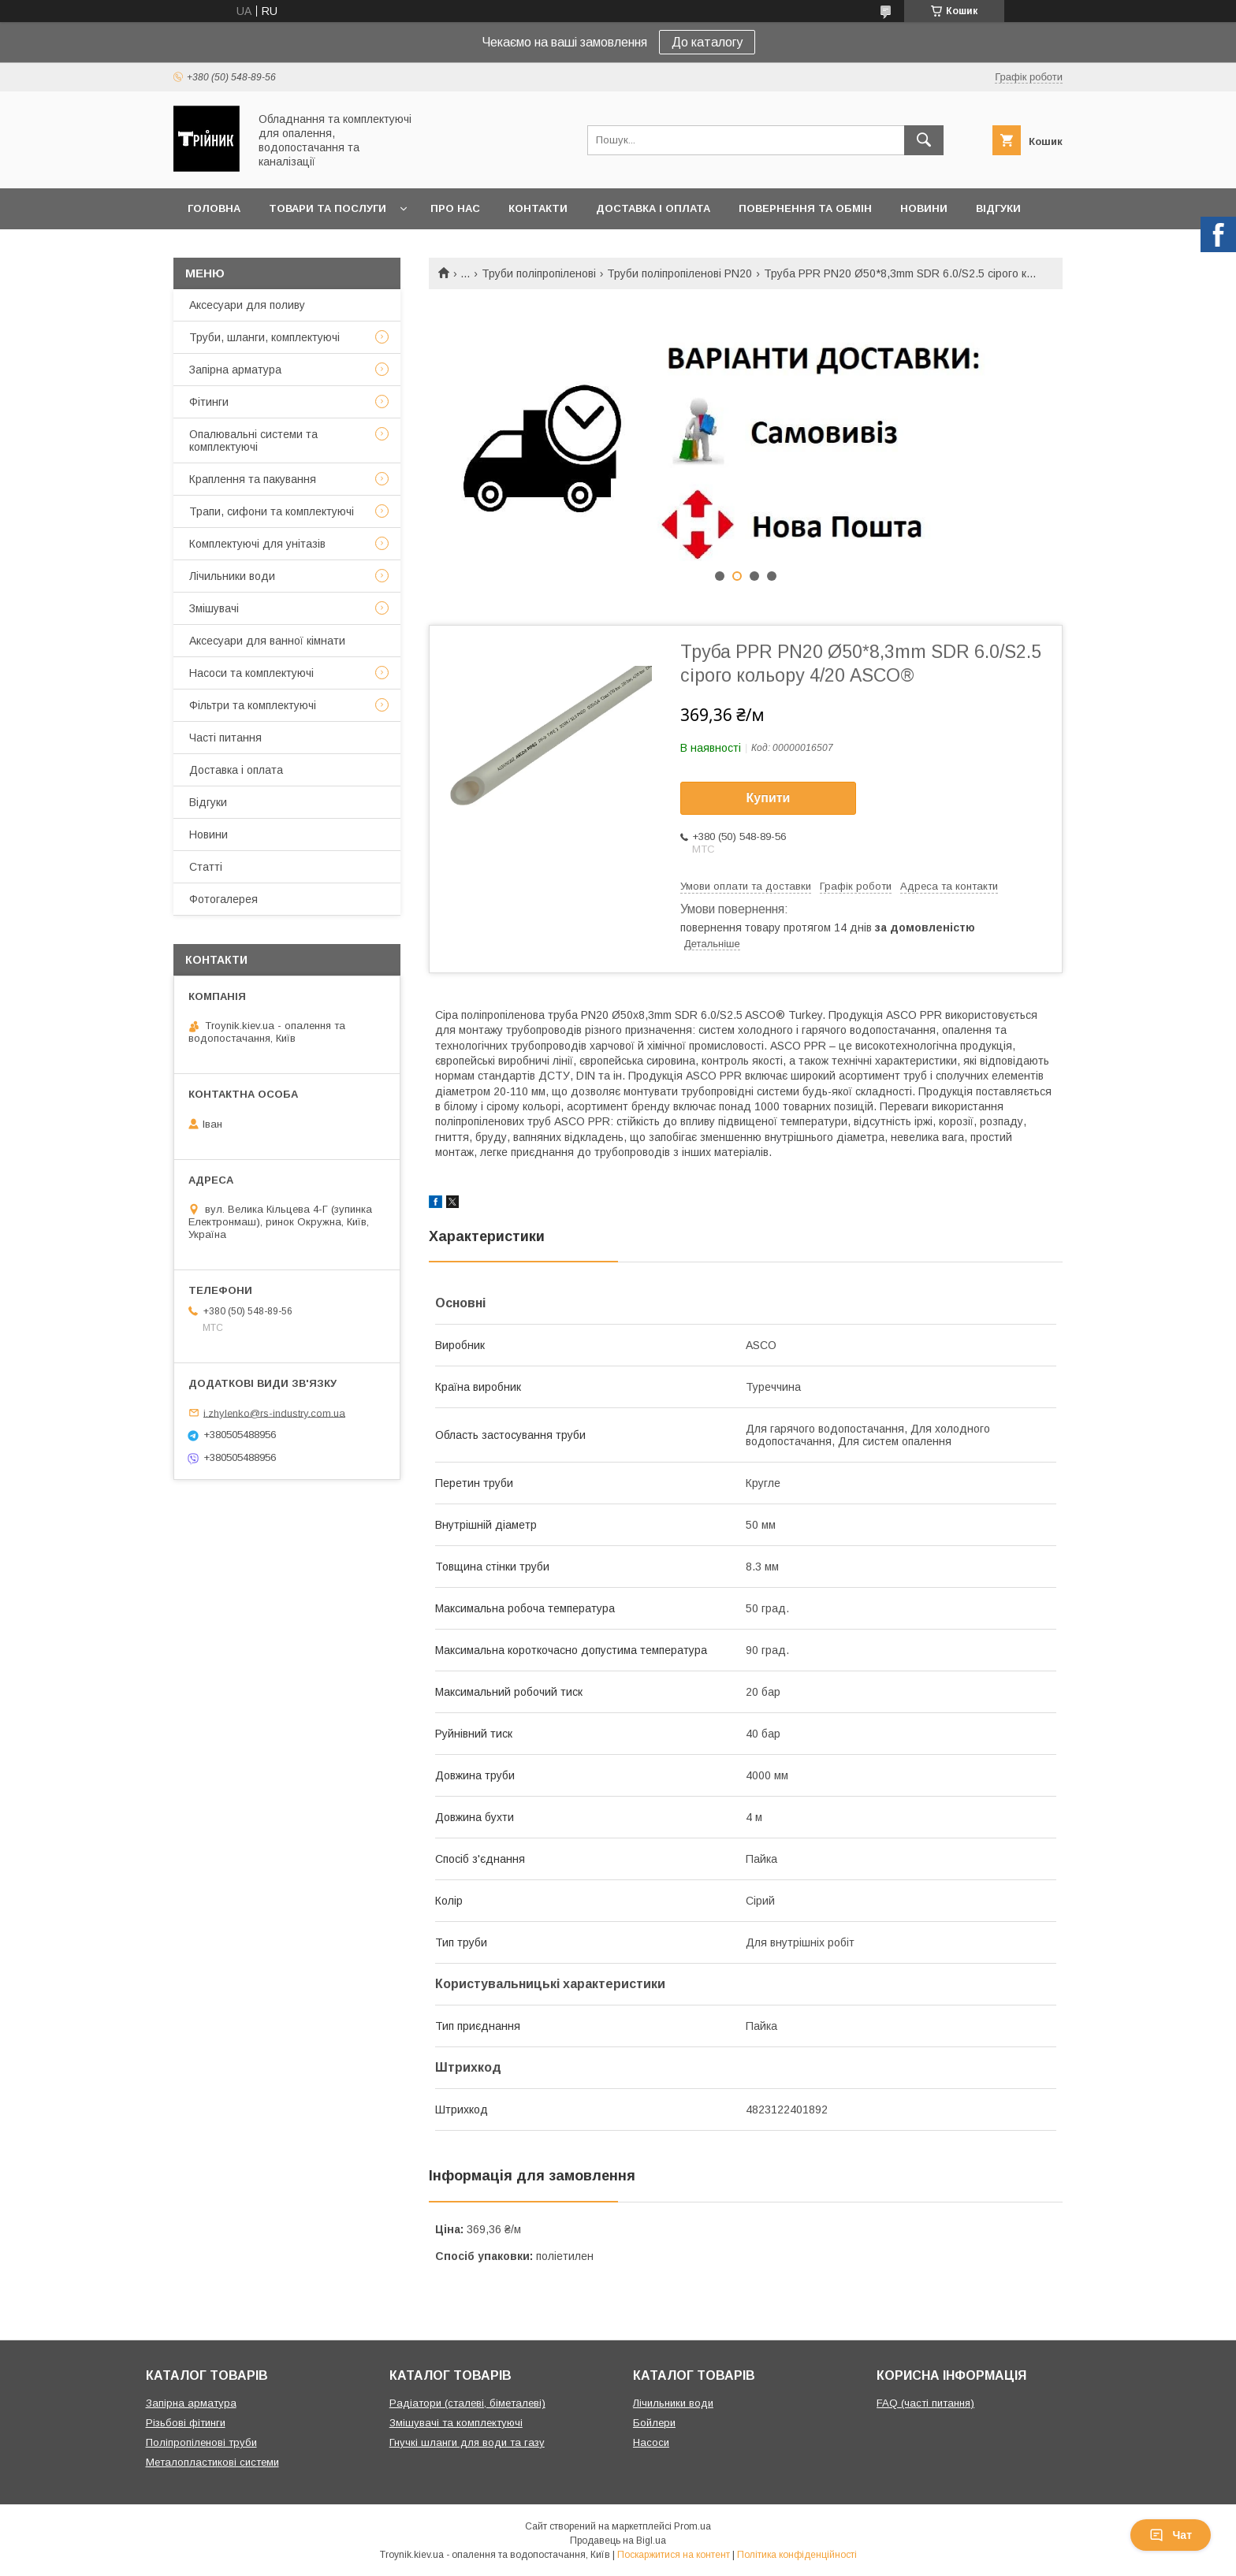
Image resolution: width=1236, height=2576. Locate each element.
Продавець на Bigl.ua (618, 2540)
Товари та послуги (327, 208)
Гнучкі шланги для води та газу (467, 2442)
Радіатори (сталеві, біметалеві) (467, 2403)
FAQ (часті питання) (925, 2403)
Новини (923, 208)
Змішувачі (214, 608)
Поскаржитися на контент (673, 2554)
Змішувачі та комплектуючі (456, 2423)
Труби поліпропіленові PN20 (679, 273)
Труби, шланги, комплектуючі (264, 337)
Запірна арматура (235, 369)
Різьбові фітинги (185, 2423)
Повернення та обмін (805, 208)
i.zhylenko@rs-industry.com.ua (274, 1412)
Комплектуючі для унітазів (257, 543)
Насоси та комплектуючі (251, 673)
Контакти (538, 208)
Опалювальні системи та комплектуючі (253, 440)
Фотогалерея (223, 899)
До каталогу (707, 42)
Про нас (455, 208)
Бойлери (654, 2423)
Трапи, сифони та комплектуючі (271, 511)
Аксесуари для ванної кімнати (267, 640)
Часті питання (225, 737)
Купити (768, 798)
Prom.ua (692, 2526)
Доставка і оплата (653, 208)
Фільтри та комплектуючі (252, 705)
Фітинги (209, 402)
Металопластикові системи (212, 2462)
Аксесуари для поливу (247, 305)
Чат (1170, 2535)
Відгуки (998, 208)
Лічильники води (232, 576)
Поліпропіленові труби (201, 2442)
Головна (214, 208)
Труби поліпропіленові (539, 273)
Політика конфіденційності (797, 2554)
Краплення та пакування (252, 479)
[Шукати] (924, 140)
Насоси (651, 2442)
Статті (205, 867)
